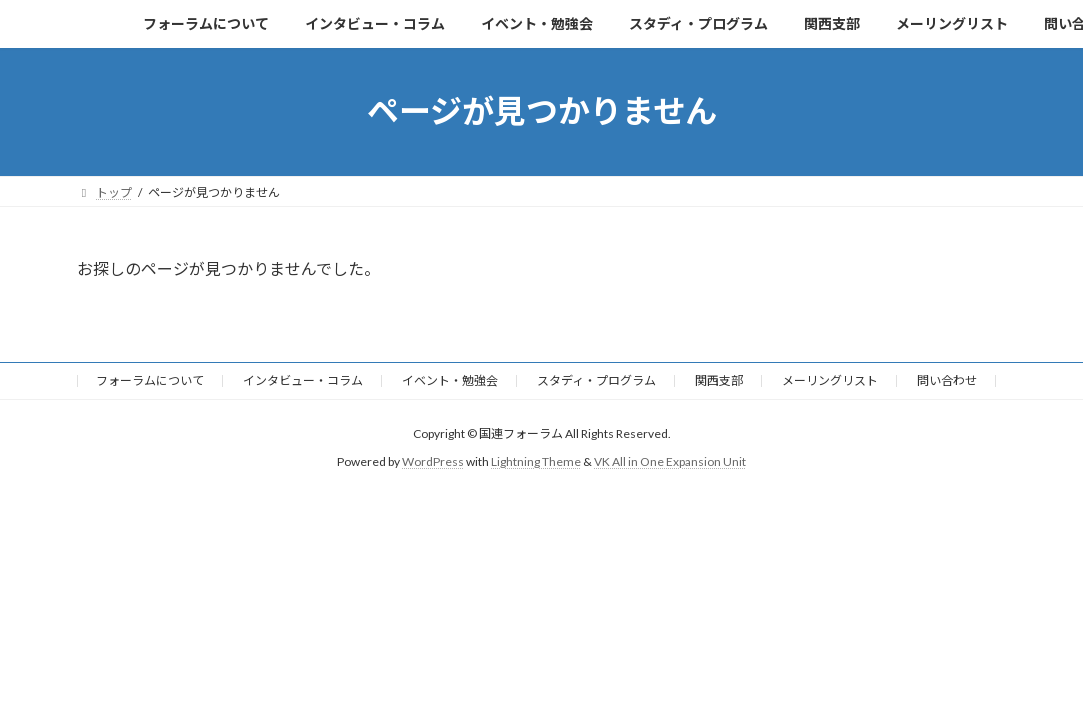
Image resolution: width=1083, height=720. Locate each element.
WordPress (433, 461)
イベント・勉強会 (450, 380)
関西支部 (719, 380)
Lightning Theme (536, 461)
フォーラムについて (150, 380)
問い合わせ (947, 380)
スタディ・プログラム (596, 380)
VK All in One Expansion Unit (670, 461)
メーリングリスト (830, 380)
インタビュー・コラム (303, 380)
